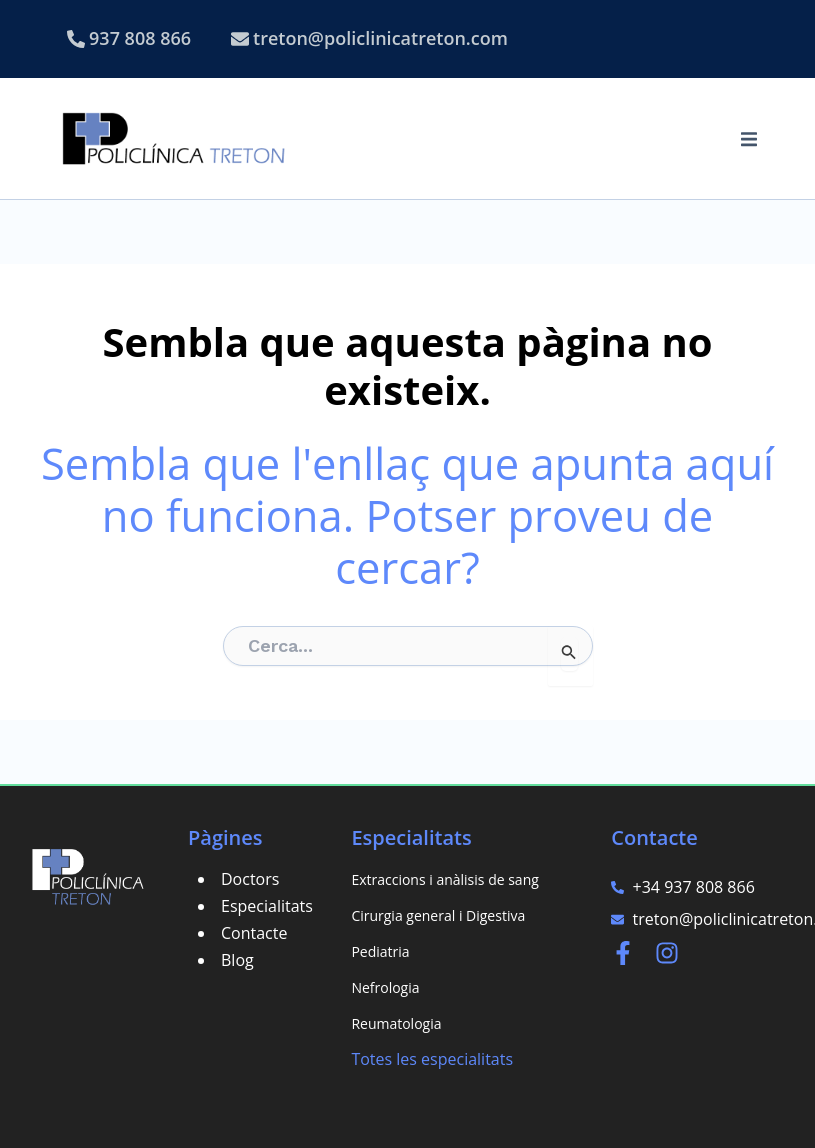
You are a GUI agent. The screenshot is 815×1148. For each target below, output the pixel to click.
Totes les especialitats (432, 1059)
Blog (237, 960)
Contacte (254, 933)
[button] (749, 139)
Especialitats (267, 906)
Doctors (250, 879)
